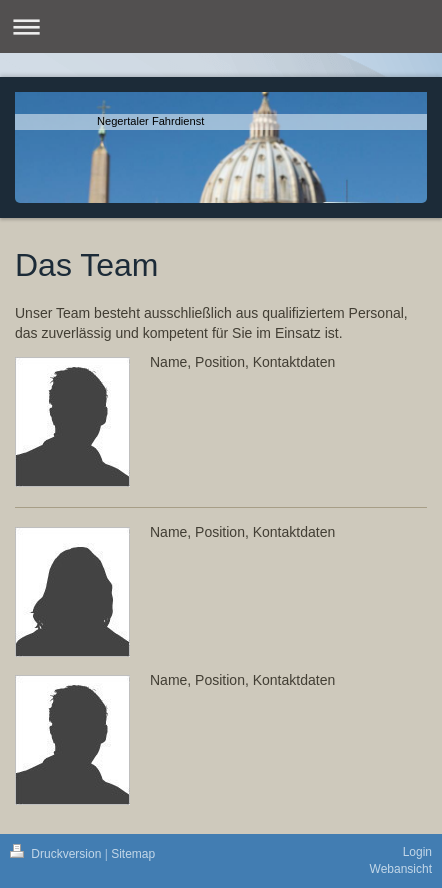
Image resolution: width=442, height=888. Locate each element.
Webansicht (401, 869)
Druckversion (57, 854)
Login (417, 852)
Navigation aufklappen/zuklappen (221, 26)
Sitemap (133, 854)
